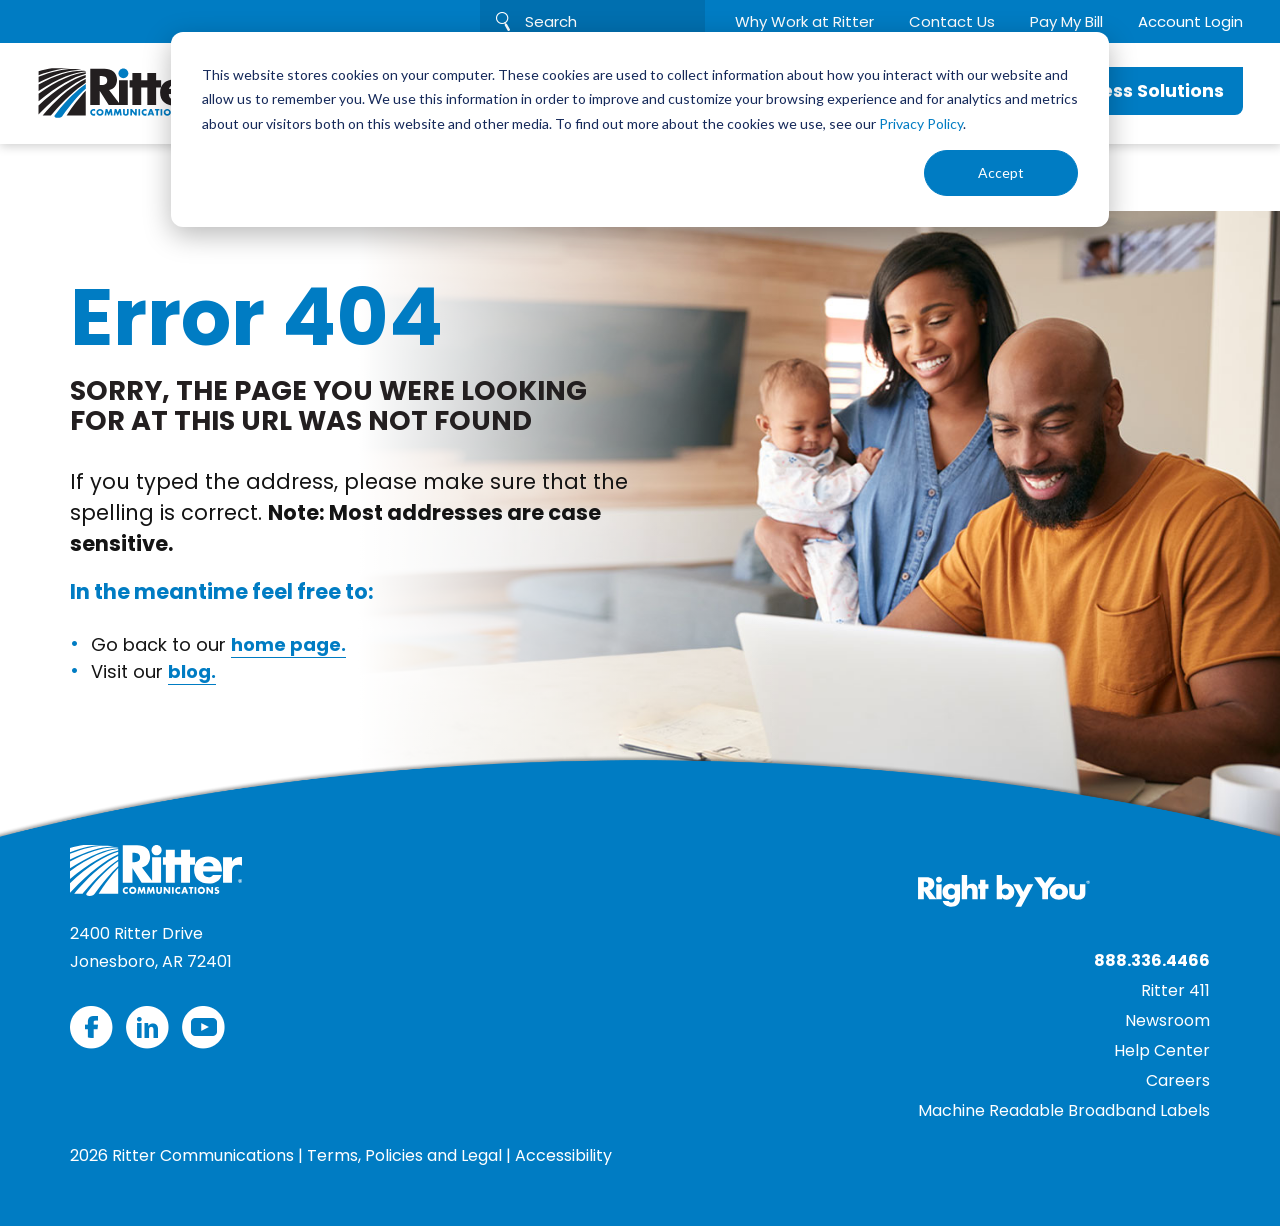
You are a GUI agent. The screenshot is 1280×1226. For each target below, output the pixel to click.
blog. (192, 671)
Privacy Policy (921, 123)
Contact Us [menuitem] (952, 21)
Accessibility (563, 1155)
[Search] (592, 21)
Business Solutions (1137, 90)
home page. (288, 644)
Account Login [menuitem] (1190, 21)
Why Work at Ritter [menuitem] (804, 21)
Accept (1001, 172)
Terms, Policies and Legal (404, 1155)
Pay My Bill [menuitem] (1066, 21)
